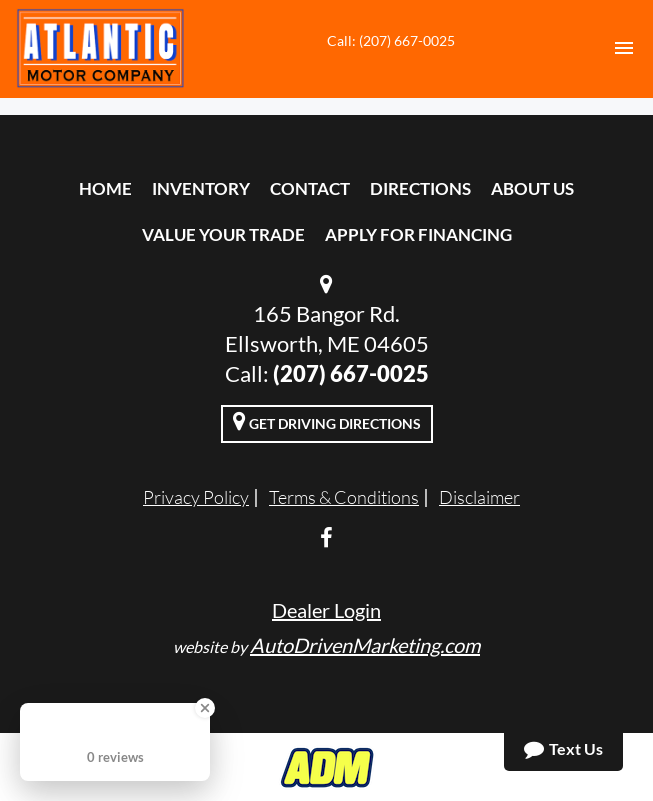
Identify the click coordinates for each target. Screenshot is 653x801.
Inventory (201, 188)
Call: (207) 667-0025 (391, 40)
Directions (420, 188)
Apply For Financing (418, 234)
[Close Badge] (205, 708)
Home (105, 188)
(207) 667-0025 (351, 373)
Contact (310, 188)
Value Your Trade (223, 234)
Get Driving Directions (327, 421)
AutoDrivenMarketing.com (365, 645)
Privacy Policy (196, 497)
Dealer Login (326, 610)
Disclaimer (479, 497)
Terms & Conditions (344, 497)
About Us (532, 188)
